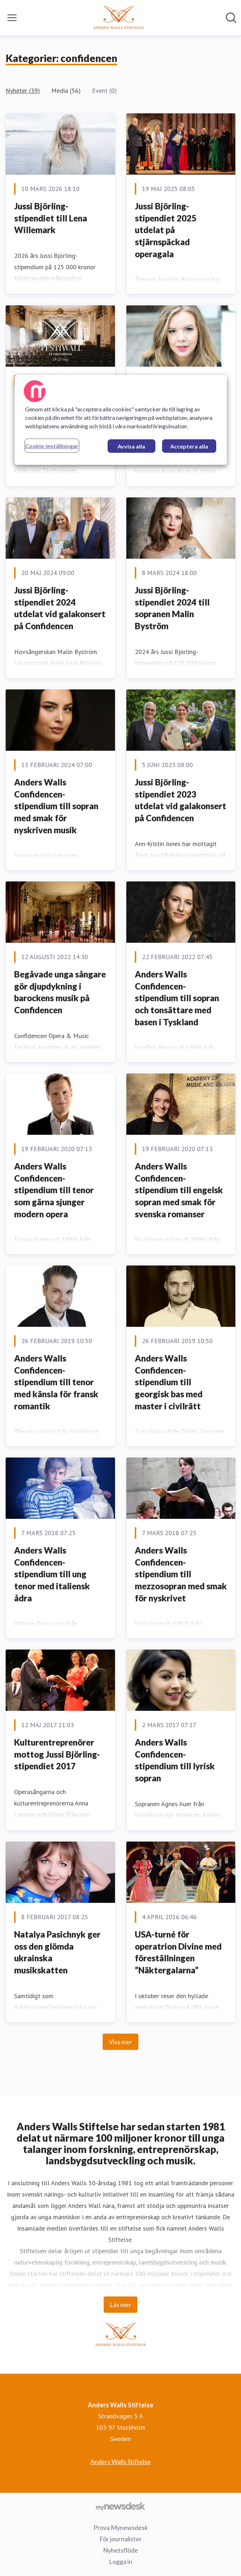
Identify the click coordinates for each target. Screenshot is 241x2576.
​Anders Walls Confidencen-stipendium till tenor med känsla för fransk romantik (56, 1382)
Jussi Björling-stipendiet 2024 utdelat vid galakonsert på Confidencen (59, 608)
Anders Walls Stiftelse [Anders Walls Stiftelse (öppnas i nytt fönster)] (120, 2461)
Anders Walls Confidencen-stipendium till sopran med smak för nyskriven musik (56, 806)
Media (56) (66, 90)
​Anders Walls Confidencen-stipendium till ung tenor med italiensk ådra (52, 1574)
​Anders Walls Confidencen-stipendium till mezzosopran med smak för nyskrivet (181, 1574)
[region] (121, 420)
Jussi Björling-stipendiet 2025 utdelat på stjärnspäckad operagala (165, 230)
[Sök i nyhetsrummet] (231, 17)
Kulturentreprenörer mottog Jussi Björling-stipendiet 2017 (57, 1754)
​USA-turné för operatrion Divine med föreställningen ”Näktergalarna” (178, 1952)
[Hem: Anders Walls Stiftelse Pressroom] (118, 17)
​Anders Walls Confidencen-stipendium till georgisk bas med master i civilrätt (168, 1382)
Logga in (120, 2561)
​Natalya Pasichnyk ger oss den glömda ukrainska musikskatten (57, 1952)
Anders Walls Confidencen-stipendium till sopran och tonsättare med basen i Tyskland (177, 998)
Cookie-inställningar (52, 446)
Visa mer (120, 2042)
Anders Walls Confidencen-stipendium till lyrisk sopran (175, 1760)
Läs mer (120, 2305)
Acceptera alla (189, 446)
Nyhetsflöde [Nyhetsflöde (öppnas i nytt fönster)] (120, 2550)
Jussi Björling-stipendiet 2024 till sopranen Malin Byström (172, 608)
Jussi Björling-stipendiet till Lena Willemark (50, 218)
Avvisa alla (131, 446)
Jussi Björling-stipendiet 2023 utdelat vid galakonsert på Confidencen (180, 800)
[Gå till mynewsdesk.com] (120, 2506)
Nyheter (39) (23, 90)
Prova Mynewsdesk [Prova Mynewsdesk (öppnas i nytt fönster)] (120, 2527)
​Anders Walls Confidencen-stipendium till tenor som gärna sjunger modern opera (54, 1190)
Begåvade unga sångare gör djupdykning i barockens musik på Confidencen (60, 992)
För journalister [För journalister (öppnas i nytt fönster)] (120, 2539)
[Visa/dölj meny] (12, 18)
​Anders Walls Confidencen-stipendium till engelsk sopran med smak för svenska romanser (179, 1190)
